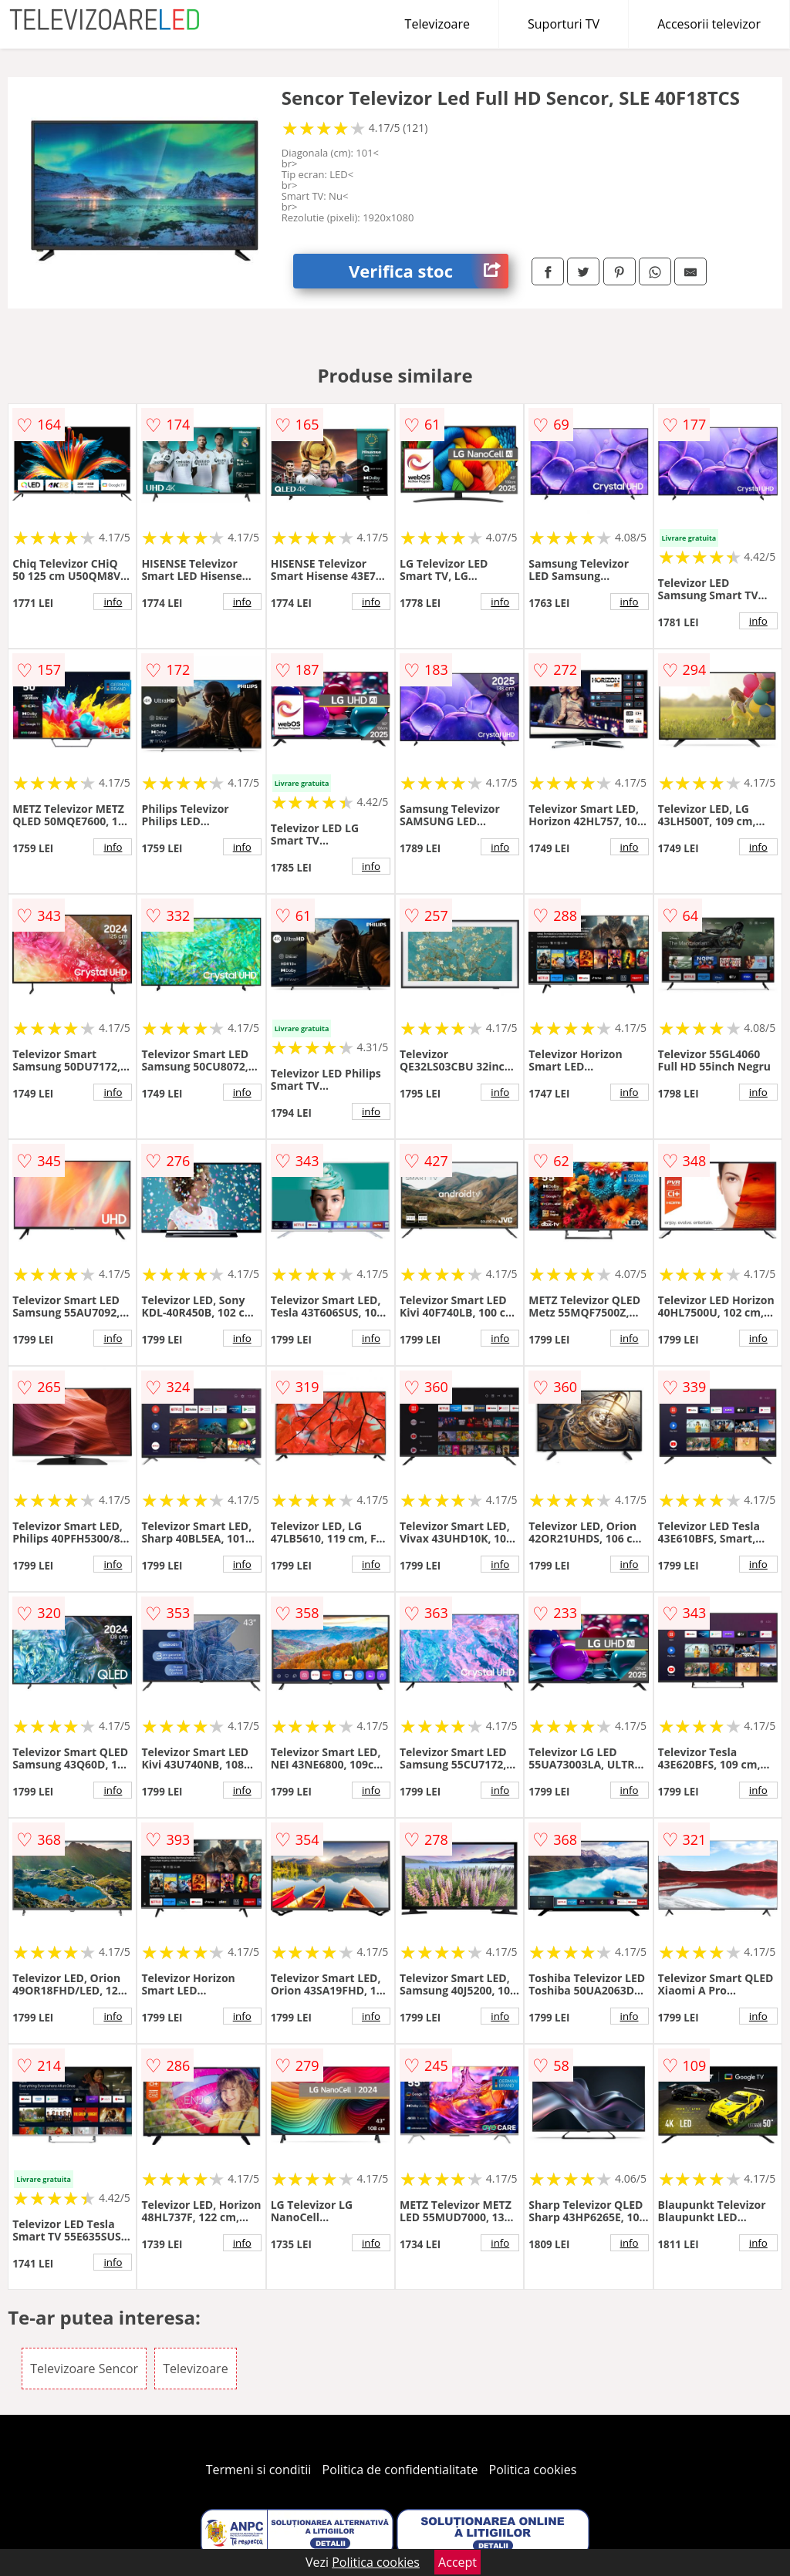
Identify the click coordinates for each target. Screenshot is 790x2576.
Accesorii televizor (709, 23)
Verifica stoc (428, 271)
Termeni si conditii (259, 2469)
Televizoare (437, 23)
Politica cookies (533, 2469)
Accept (457, 2562)
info (112, 602)
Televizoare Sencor (84, 2368)
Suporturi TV (563, 23)
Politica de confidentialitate (400, 2469)
